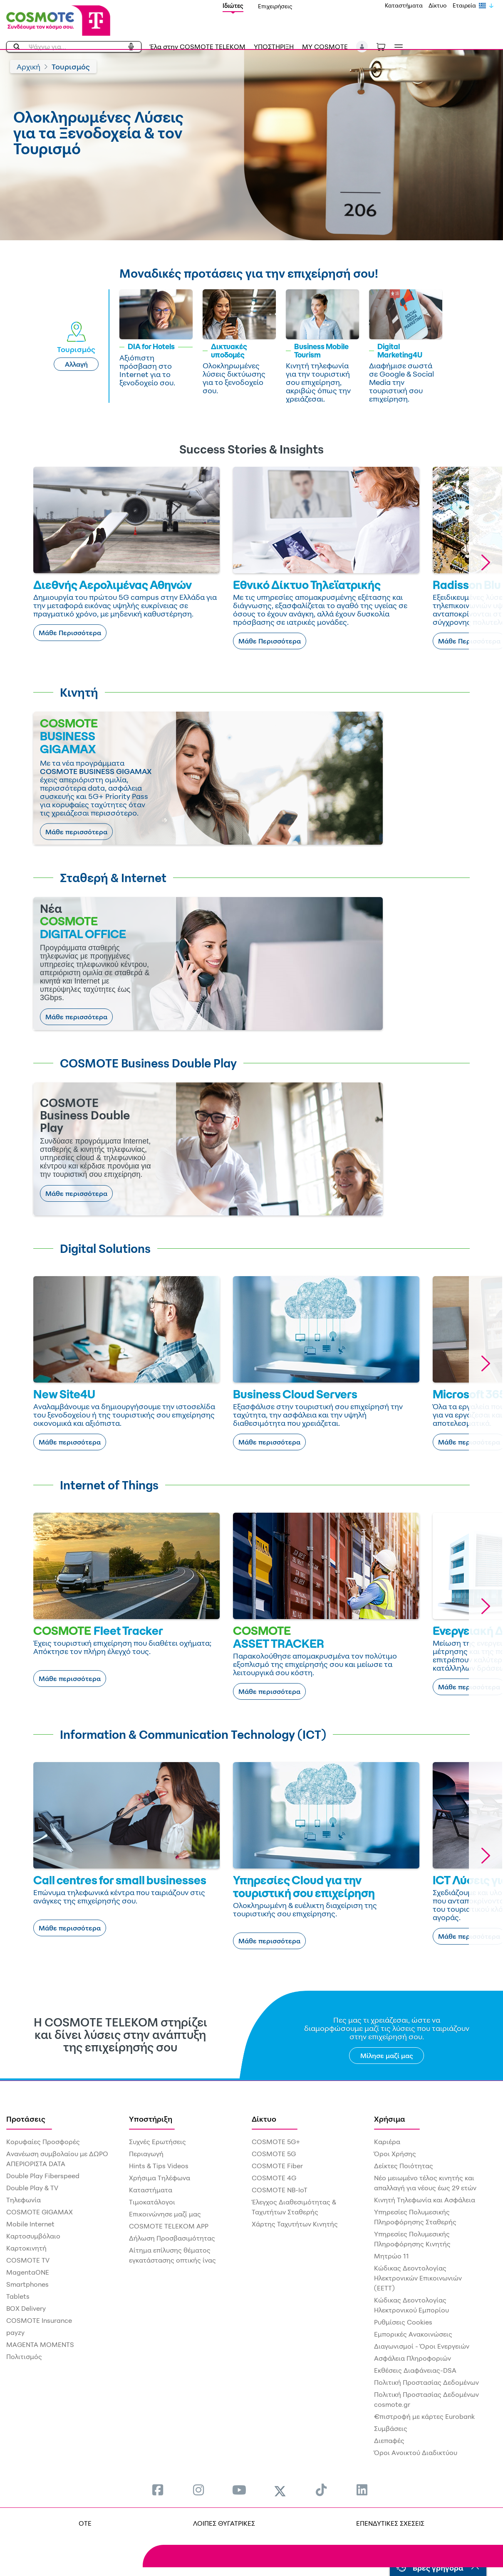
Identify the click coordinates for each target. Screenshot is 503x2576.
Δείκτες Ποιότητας (403, 2166)
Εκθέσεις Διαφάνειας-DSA (415, 2370)
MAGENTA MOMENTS (40, 2344)
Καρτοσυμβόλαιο (33, 2236)
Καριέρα (387, 2141)
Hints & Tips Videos (158, 2166)
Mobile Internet (30, 2224)
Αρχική (28, 66)
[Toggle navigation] (397, 47)
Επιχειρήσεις (275, 6)
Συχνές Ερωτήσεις (157, 2141)
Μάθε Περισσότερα (70, 633)
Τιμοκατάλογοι (152, 2202)
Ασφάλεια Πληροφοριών (412, 2358)
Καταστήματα (404, 5)
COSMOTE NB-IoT (279, 2190)
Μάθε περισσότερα (76, 832)
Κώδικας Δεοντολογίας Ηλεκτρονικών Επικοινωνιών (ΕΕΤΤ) (418, 2278)
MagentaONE (27, 2272)
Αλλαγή (76, 364)
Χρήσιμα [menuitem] (389, 2118)
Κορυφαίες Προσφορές (43, 2141)
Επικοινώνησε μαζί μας (165, 2214)
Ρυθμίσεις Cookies (403, 2322)
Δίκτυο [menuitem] (264, 2118)
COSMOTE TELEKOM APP (168, 2226)
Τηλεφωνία (23, 2200)
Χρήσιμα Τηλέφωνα (159, 2178)
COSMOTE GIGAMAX (39, 2212)
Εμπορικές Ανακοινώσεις (413, 2334)
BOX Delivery (26, 2308)
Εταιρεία (464, 5)
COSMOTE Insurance (39, 2320)
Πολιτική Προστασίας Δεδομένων (426, 2382)
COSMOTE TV (28, 2260)
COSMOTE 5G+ (276, 2141)
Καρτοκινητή (26, 2248)
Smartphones (27, 2284)
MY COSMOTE (325, 46)
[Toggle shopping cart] (385, 46)
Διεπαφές (389, 2440)
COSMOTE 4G (274, 2178)
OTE (85, 2523)
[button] (362, 46)
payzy (15, 2332)
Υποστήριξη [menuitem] (150, 2118)
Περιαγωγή (146, 2154)
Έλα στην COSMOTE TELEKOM (197, 46)
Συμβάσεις (390, 2428)
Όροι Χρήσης (395, 2154)
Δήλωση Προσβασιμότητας (172, 2238)
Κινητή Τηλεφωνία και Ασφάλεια (424, 2200)
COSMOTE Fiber (277, 2166)
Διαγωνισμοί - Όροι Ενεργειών (421, 2346)
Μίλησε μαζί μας (386, 2055)
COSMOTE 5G (274, 2154)
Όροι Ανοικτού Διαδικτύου (415, 2452)
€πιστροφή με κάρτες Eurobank (424, 2416)
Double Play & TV (32, 2188)
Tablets (18, 2296)
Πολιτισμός (24, 2356)
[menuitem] (157, 2489)
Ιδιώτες (233, 5)
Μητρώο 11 (391, 2256)
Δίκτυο (438, 5)
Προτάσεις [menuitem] (25, 2118)
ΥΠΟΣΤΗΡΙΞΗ (274, 46)
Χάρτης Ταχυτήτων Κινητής (295, 2224)
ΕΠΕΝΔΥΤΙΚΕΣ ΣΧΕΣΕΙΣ (390, 2523)
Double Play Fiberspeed (42, 2176)
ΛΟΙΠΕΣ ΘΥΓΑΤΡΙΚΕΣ (224, 2523)
